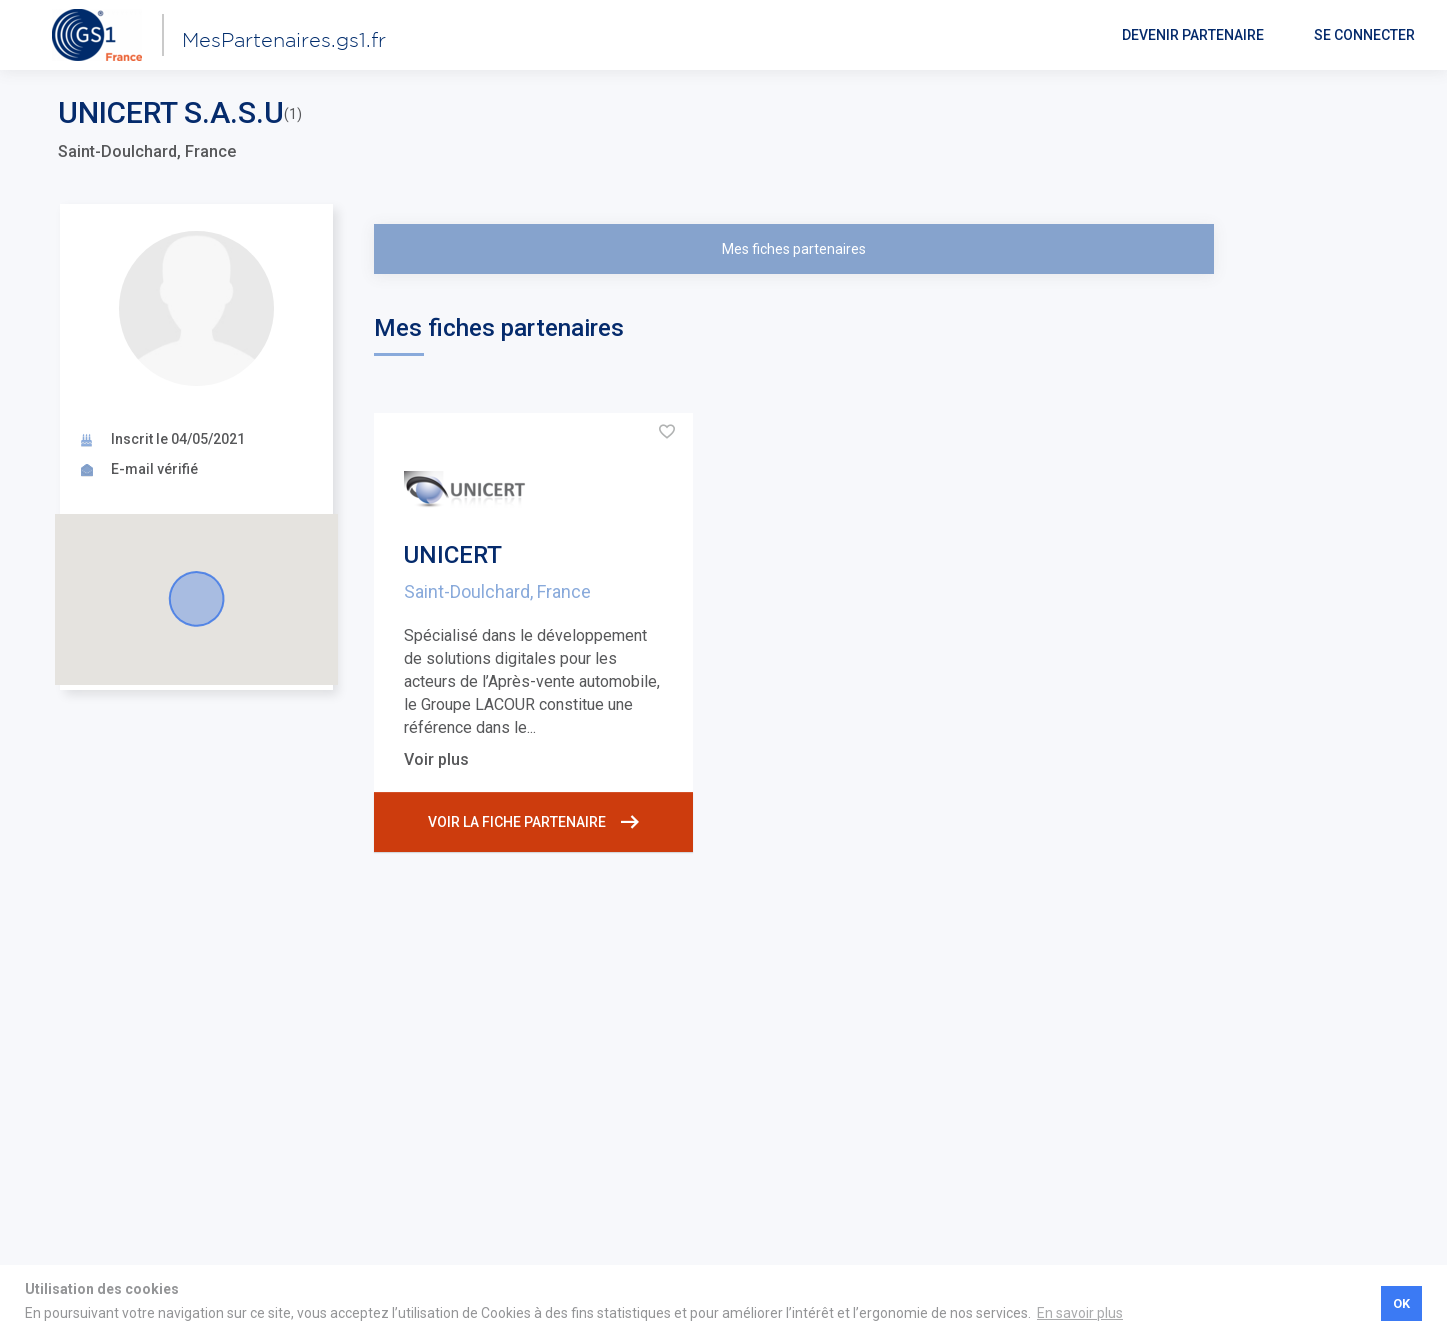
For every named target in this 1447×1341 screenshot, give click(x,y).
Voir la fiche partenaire (533, 822)
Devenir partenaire (1193, 35)
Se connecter (1364, 35)
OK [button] (1401, 1303)
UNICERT (453, 555)
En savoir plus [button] (1080, 1313)
